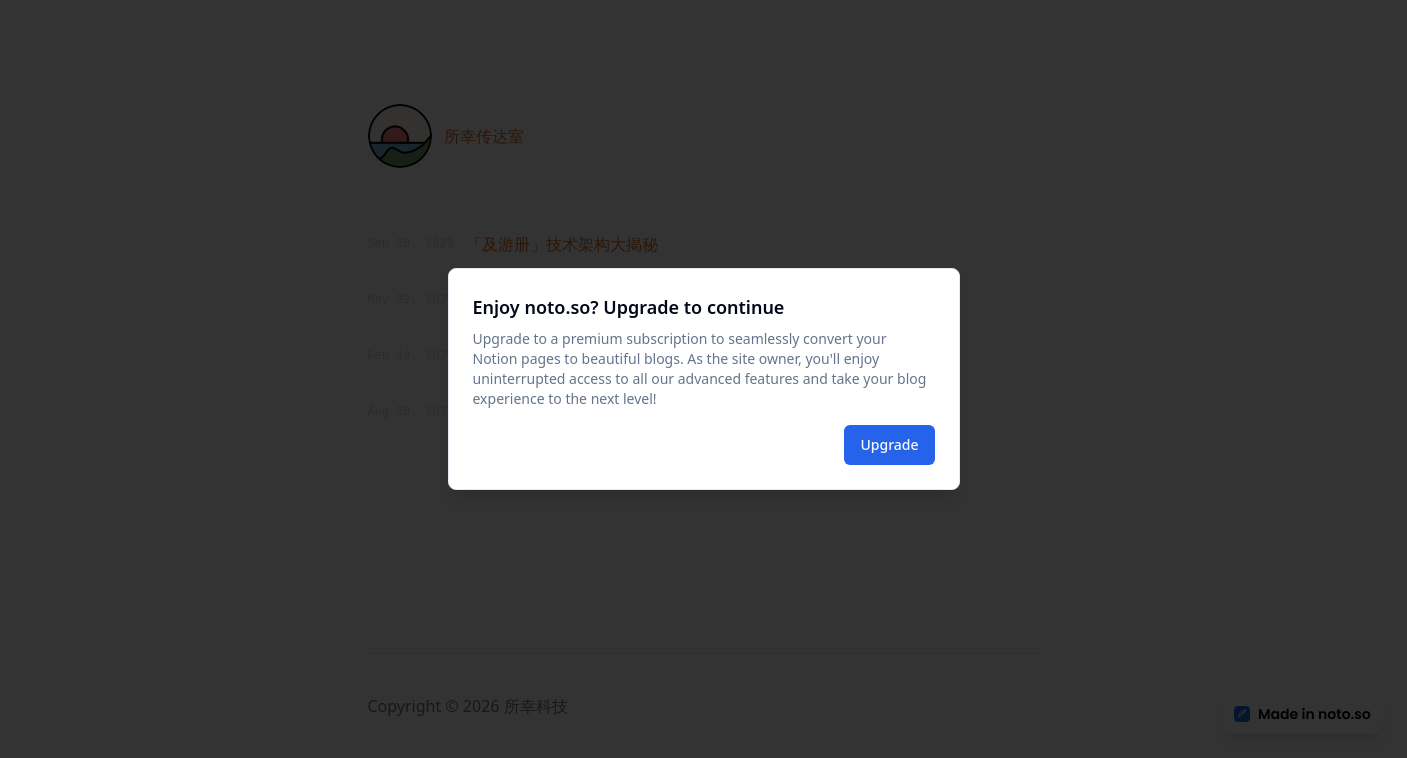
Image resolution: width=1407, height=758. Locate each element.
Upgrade (889, 444)
